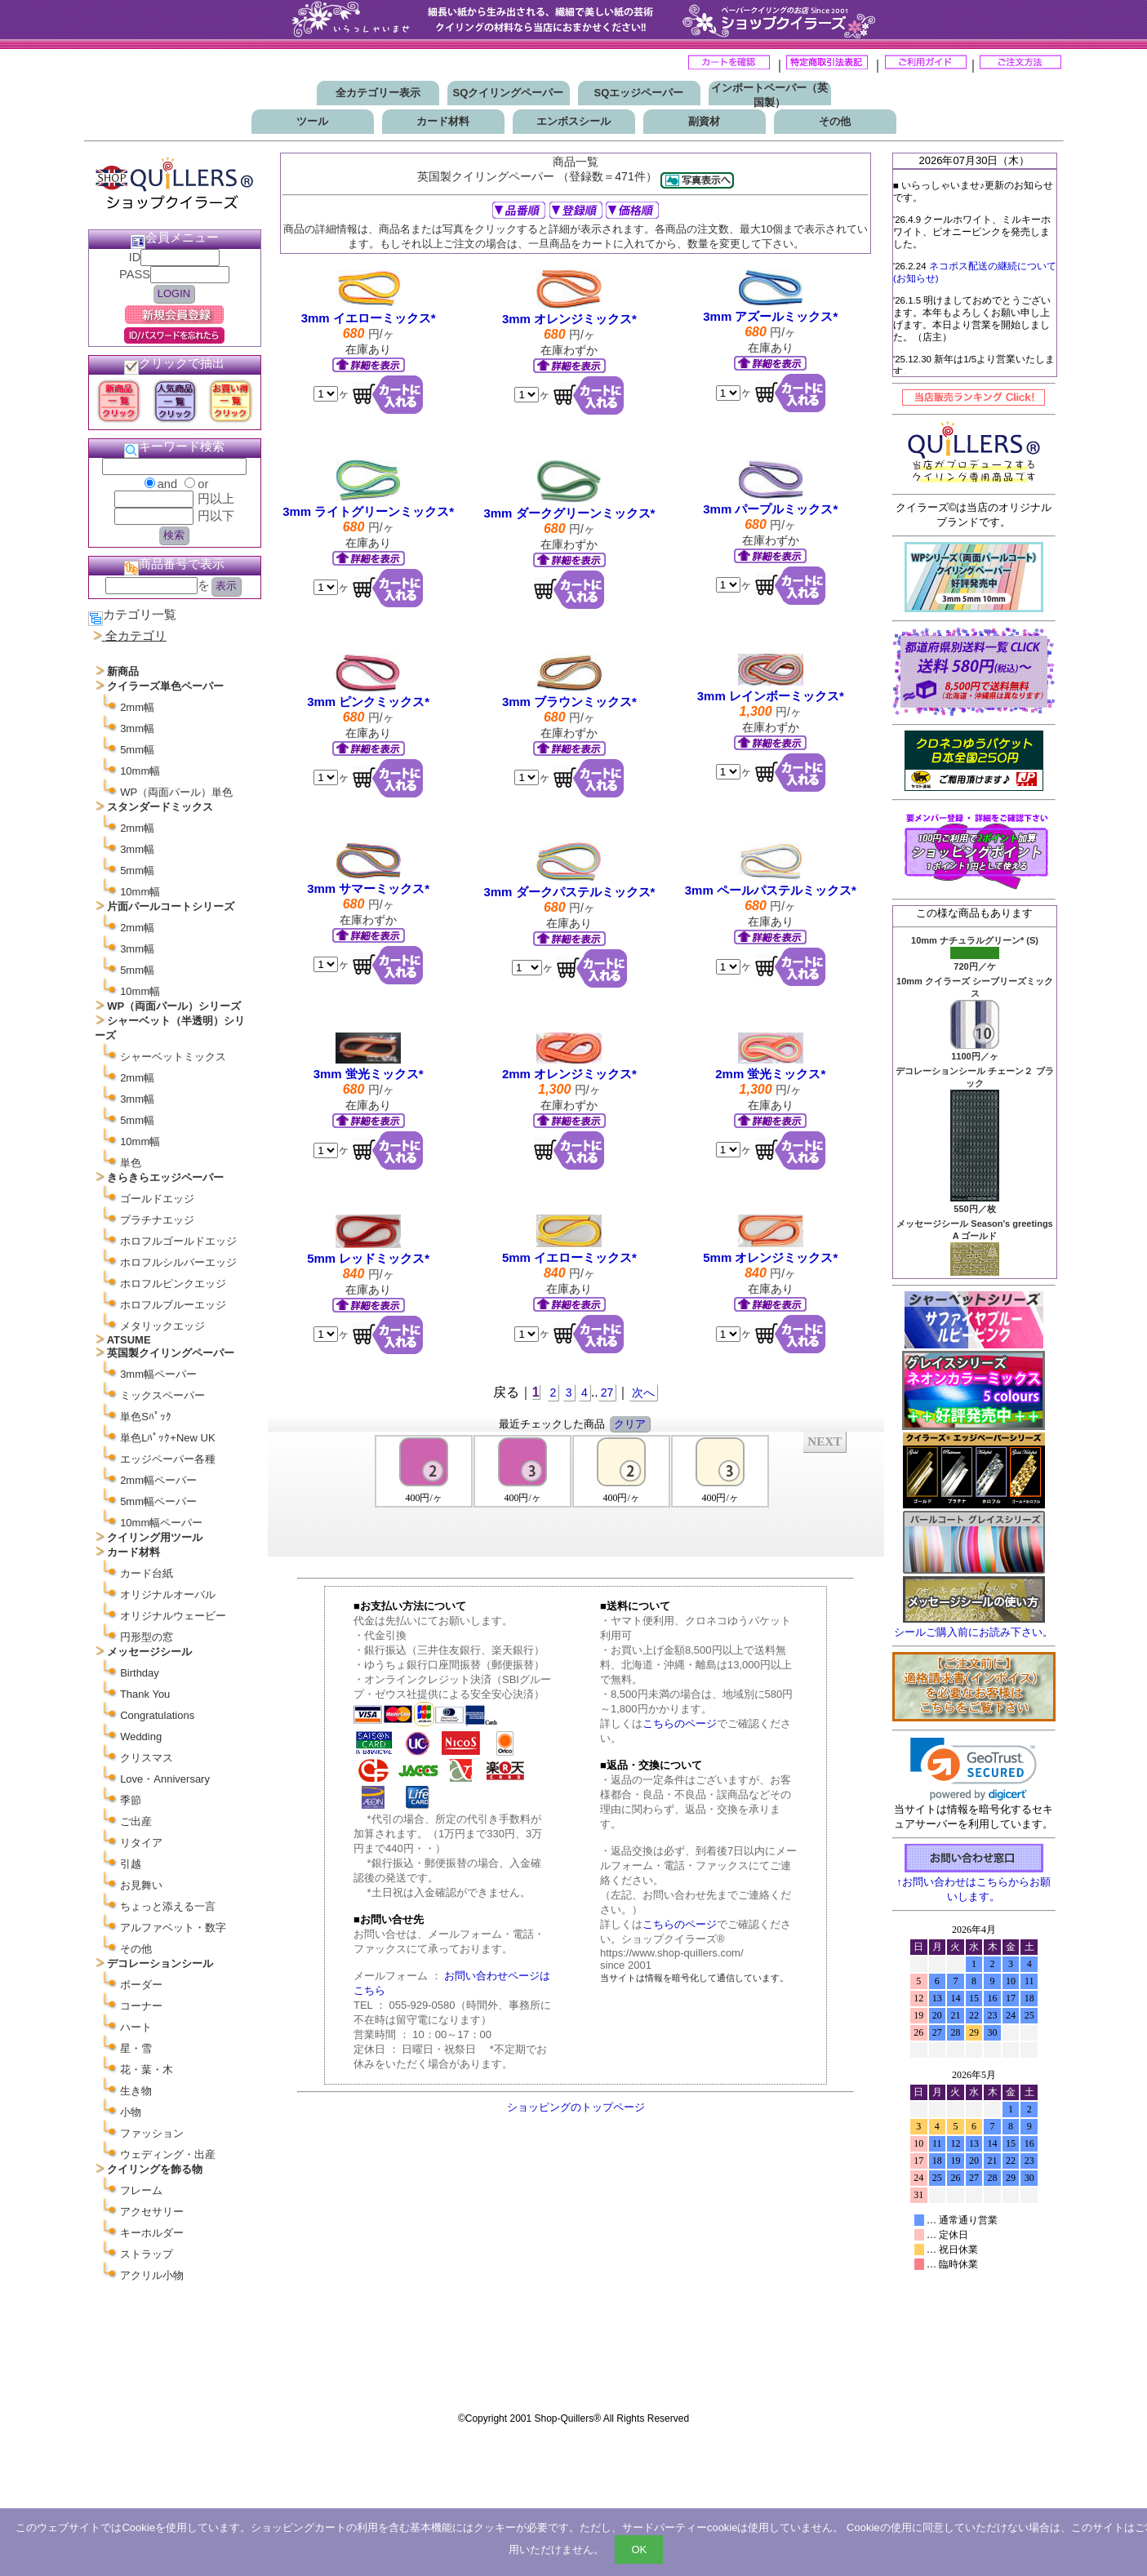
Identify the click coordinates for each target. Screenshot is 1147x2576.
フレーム (141, 2190)
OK (639, 2549)
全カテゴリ (136, 635)
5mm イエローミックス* (569, 1257)
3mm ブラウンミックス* (569, 701)
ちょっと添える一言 (168, 1906)
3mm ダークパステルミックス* (569, 892)
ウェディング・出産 (168, 2154)
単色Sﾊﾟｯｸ (145, 1416)
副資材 (704, 121)
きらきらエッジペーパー (165, 1177)
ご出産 (136, 1821)
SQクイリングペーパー (508, 93)
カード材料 (442, 121)
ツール (312, 121)
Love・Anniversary (165, 1779)
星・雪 (136, 2048)
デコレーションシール (160, 1963)
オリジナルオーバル (168, 1594)
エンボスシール (573, 121)
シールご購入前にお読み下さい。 (973, 1632)
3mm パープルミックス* (770, 509)
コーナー (141, 2006)
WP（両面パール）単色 (176, 792)
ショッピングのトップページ (576, 2107)
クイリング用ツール (154, 1537)
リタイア (141, 1843)
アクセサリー (152, 2211)
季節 (130, 1800)
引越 (130, 1864)
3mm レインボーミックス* (770, 696)
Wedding (141, 1736)
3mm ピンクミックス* (368, 701)
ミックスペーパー (162, 1395)
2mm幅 (137, 707)
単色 (130, 1163)
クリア (630, 1424)
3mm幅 (137, 728)
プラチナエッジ (157, 1220)
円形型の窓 (146, 1637)
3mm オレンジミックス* (569, 319)
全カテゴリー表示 (378, 93)
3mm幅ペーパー (158, 1374)
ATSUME (129, 1340)
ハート (136, 2027)
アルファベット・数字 (173, 1927)
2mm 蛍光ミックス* (770, 1074)
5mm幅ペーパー (158, 1501)
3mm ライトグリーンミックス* (368, 511)
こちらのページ (679, 1723)
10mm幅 (140, 771)
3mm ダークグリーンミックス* (569, 513)
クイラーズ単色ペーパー (165, 686)
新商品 (123, 671)
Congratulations (157, 1715)
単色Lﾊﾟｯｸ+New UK (168, 1438)
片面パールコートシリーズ (170, 906)
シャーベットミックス (173, 1056)
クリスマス (146, 1758)
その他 (835, 121)
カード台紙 (146, 1573)
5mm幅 (137, 750)
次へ (643, 1392)
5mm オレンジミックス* (770, 1257)
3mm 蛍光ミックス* (368, 1074)
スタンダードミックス (160, 807)
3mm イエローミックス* (368, 318)
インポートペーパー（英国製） (769, 95)
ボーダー (141, 1985)
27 (607, 1392)
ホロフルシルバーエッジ (178, 1262)
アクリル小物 (152, 2275)
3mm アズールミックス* (770, 316)
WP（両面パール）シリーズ (174, 1006)
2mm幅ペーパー (158, 1480)
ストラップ (146, 2254)
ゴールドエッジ (157, 1199)
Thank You (145, 1694)
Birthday (139, 1673)
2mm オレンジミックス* (569, 1074)
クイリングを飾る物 (154, 2169)
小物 (130, 2112)
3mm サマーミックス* (368, 888)
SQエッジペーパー (639, 93)
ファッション (152, 2133)
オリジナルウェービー (173, 1616)
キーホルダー (152, 2233)
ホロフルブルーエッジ (173, 1305)
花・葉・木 (146, 2069)
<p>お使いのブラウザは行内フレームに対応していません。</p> (974, 2161)
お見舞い (141, 1885)
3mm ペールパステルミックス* (770, 890)
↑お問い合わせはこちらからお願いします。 (973, 1883)
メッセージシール (149, 1652)
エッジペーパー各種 (168, 1459)
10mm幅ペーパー (161, 1523)
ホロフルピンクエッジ (173, 1283)
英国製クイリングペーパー (170, 1353)
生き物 (136, 2091)
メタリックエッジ (162, 1326)
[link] (973, 1769)
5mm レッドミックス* (368, 1258)
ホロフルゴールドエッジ (178, 1241)
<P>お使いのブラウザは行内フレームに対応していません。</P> (575, 1493)
